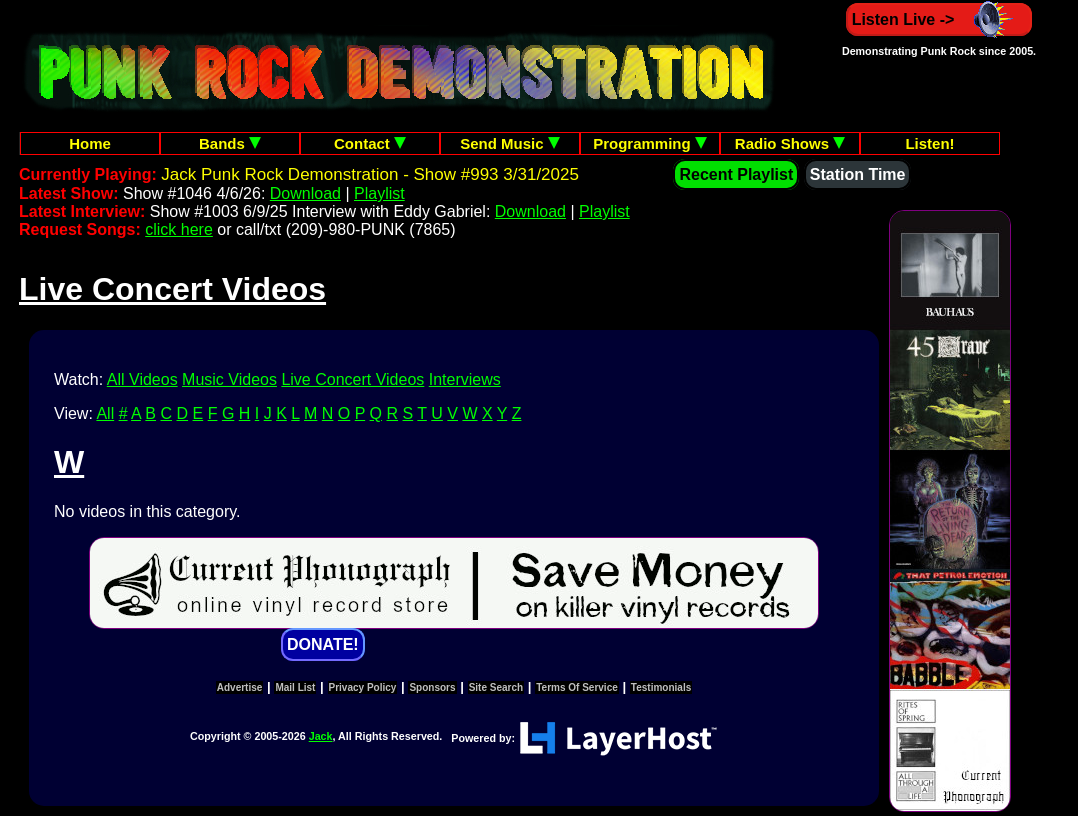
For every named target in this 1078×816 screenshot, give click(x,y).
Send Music (510, 143)
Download (305, 193)
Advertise (240, 687)
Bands (230, 143)
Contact (370, 143)
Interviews (465, 379)
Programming (650, 143)
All (105, 413)
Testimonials (661, 687)
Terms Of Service (577, 687)
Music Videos (229, 379)
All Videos (142, 379)
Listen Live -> (939, 19)
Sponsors (432, 687)
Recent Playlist (736, 174)
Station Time (858, 174)
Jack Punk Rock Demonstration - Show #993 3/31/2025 (370, 174)
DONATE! (323, 644)
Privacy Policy (363, 687)
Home (90, 143)
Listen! (929, 143)
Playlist (379, 193)
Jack (321, 736)
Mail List (295, 687)
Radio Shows (790, 143)
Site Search (496, 687)
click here (179, 229)
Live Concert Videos (352, 379)
